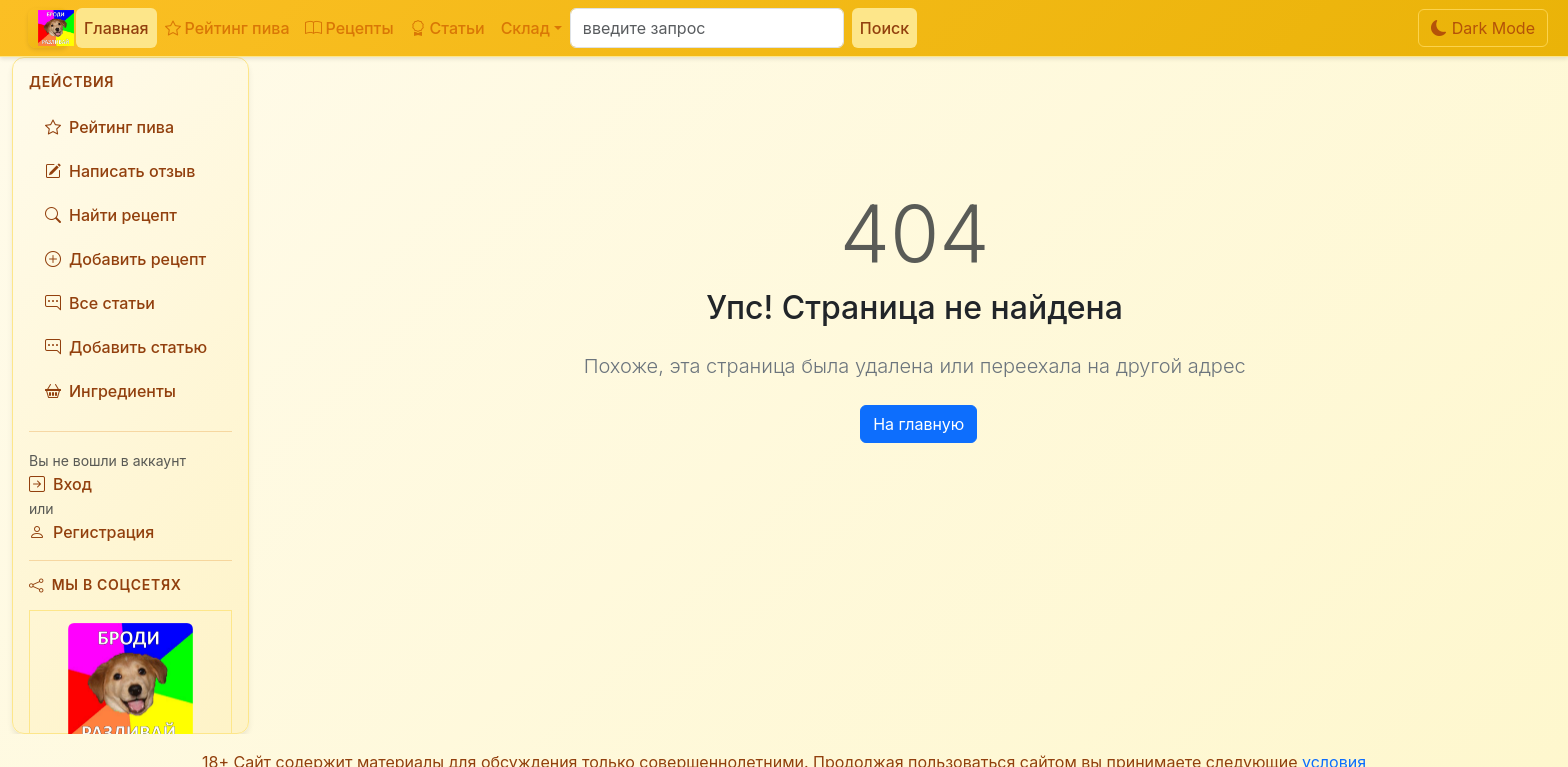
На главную (918, 424)
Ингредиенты (110, 391)
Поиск (884, 28)
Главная (116, 28)
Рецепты (349, 28)
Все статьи (100, 303)
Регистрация (91, 532)
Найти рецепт (111, 215)
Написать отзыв (120, 171)
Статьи (447, 28)
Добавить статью (126, 347)
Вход (60, 484)
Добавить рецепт (125, 259)
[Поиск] (707, 28)
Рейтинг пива (227, 28)
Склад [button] (525, 28)
